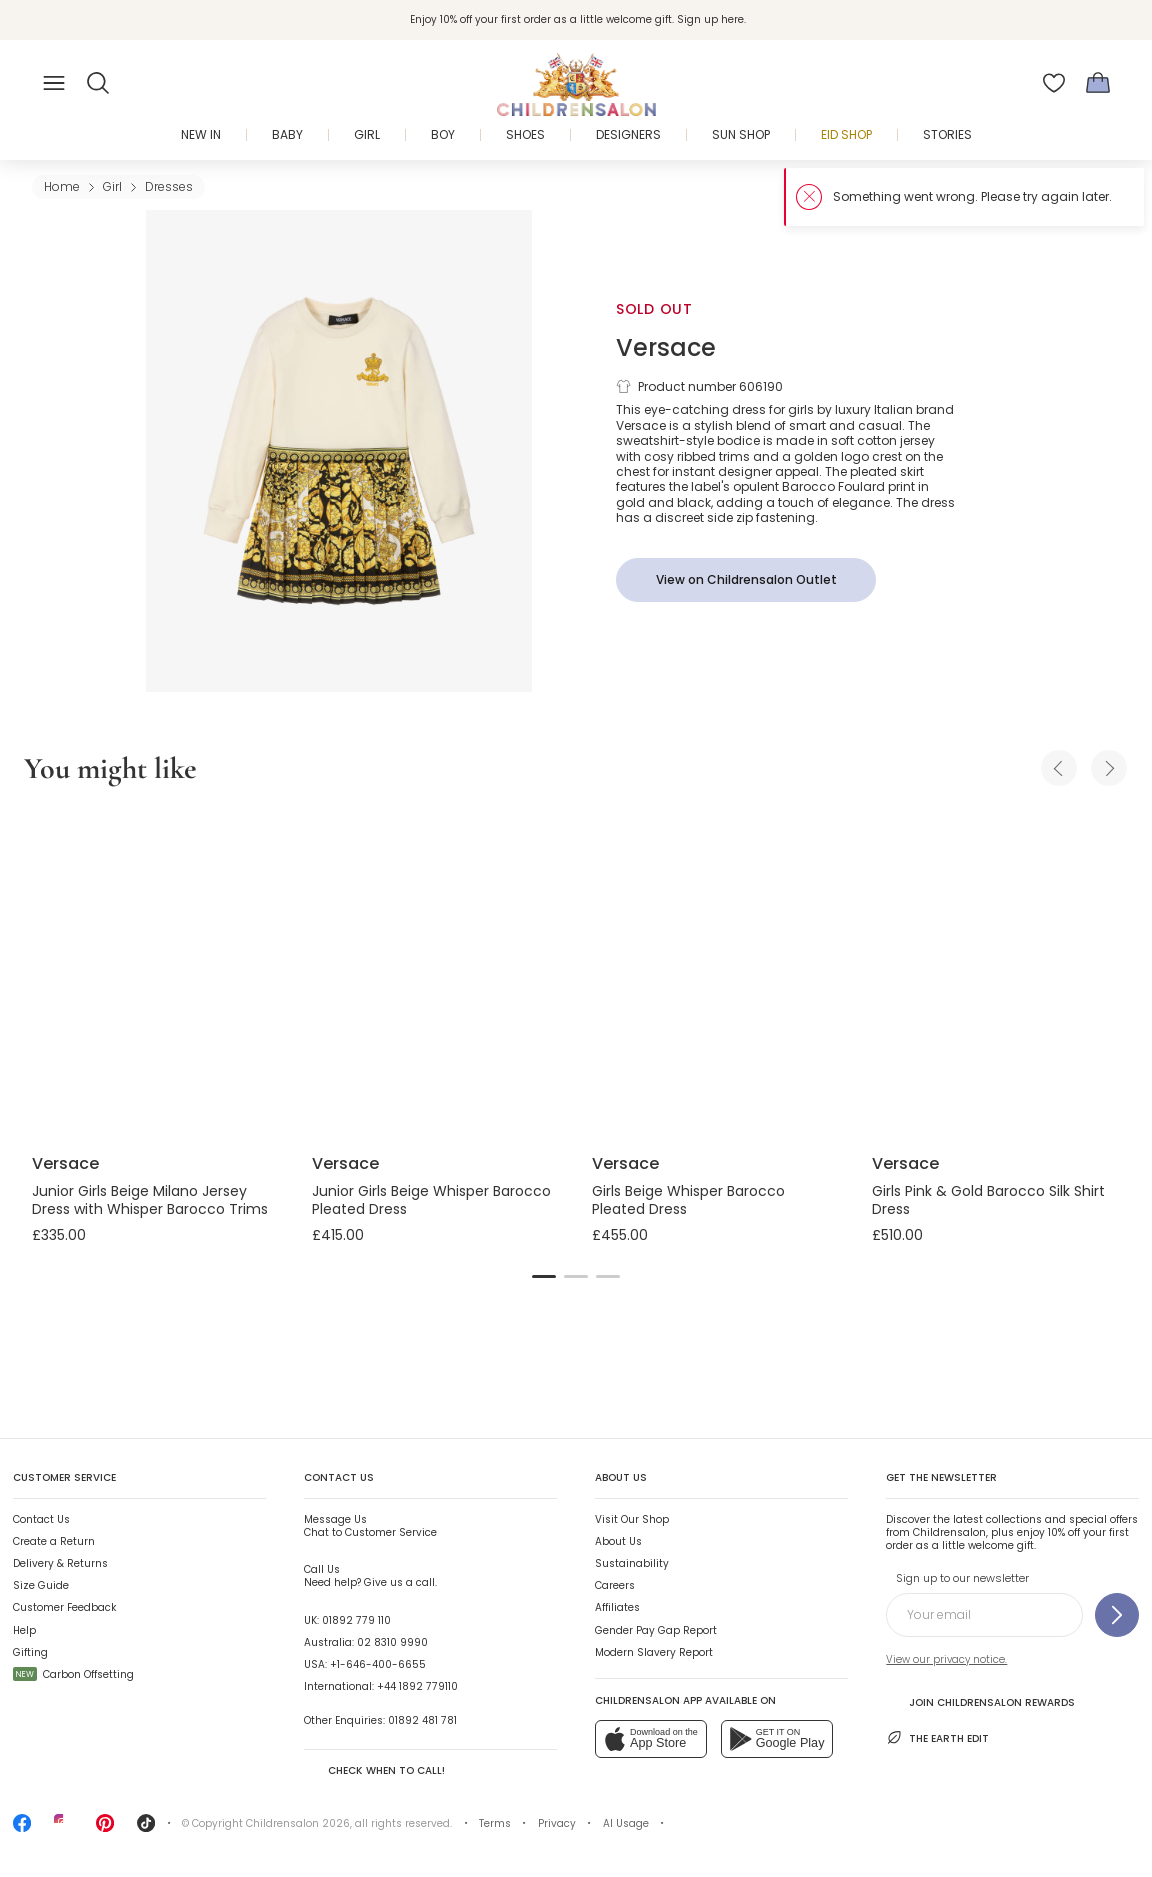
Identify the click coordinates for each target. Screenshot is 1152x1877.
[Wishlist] (1054, 83)
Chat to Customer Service (370, 1526)
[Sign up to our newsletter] (1117, 1615)
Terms (495, 1823)
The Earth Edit (937, 1737)
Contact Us (41, 1519)
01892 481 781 (422, 1720)
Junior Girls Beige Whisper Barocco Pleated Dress (431, 1200)
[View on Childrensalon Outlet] (746, 580)
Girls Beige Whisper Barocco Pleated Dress (688, 1200)
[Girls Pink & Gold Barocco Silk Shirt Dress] (996, 973)
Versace (666, 347)
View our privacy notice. (946, 1659)
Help (24, 1630)
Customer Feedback (64, 1607)
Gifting (30, 1652)
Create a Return (54, 1541)
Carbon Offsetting (73, 1674)
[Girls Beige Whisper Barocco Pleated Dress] (716, 973)
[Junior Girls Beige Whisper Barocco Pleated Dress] (436, 973)
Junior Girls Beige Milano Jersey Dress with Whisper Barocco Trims (150, 1200)
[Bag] (1098, 83)
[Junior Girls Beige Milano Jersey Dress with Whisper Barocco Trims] (156, 973)
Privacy (557, 1823)
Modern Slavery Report (654, 1652)
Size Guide (41, 1585)
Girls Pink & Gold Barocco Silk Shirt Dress (988, 1200)
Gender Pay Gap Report (656, 1630)
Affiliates (617, 1607)
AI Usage (626, 1823)
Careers (615, 1585)
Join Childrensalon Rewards (980, 1701)
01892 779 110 (356, 1620)
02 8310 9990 (392, 1642)
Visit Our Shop (632, 1519)
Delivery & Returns (60, 1563)
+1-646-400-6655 (378, 1664)
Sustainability (632, 1563)
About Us (618, 1541)
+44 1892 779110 (417, 1686)
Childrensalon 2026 (298, 1823)
